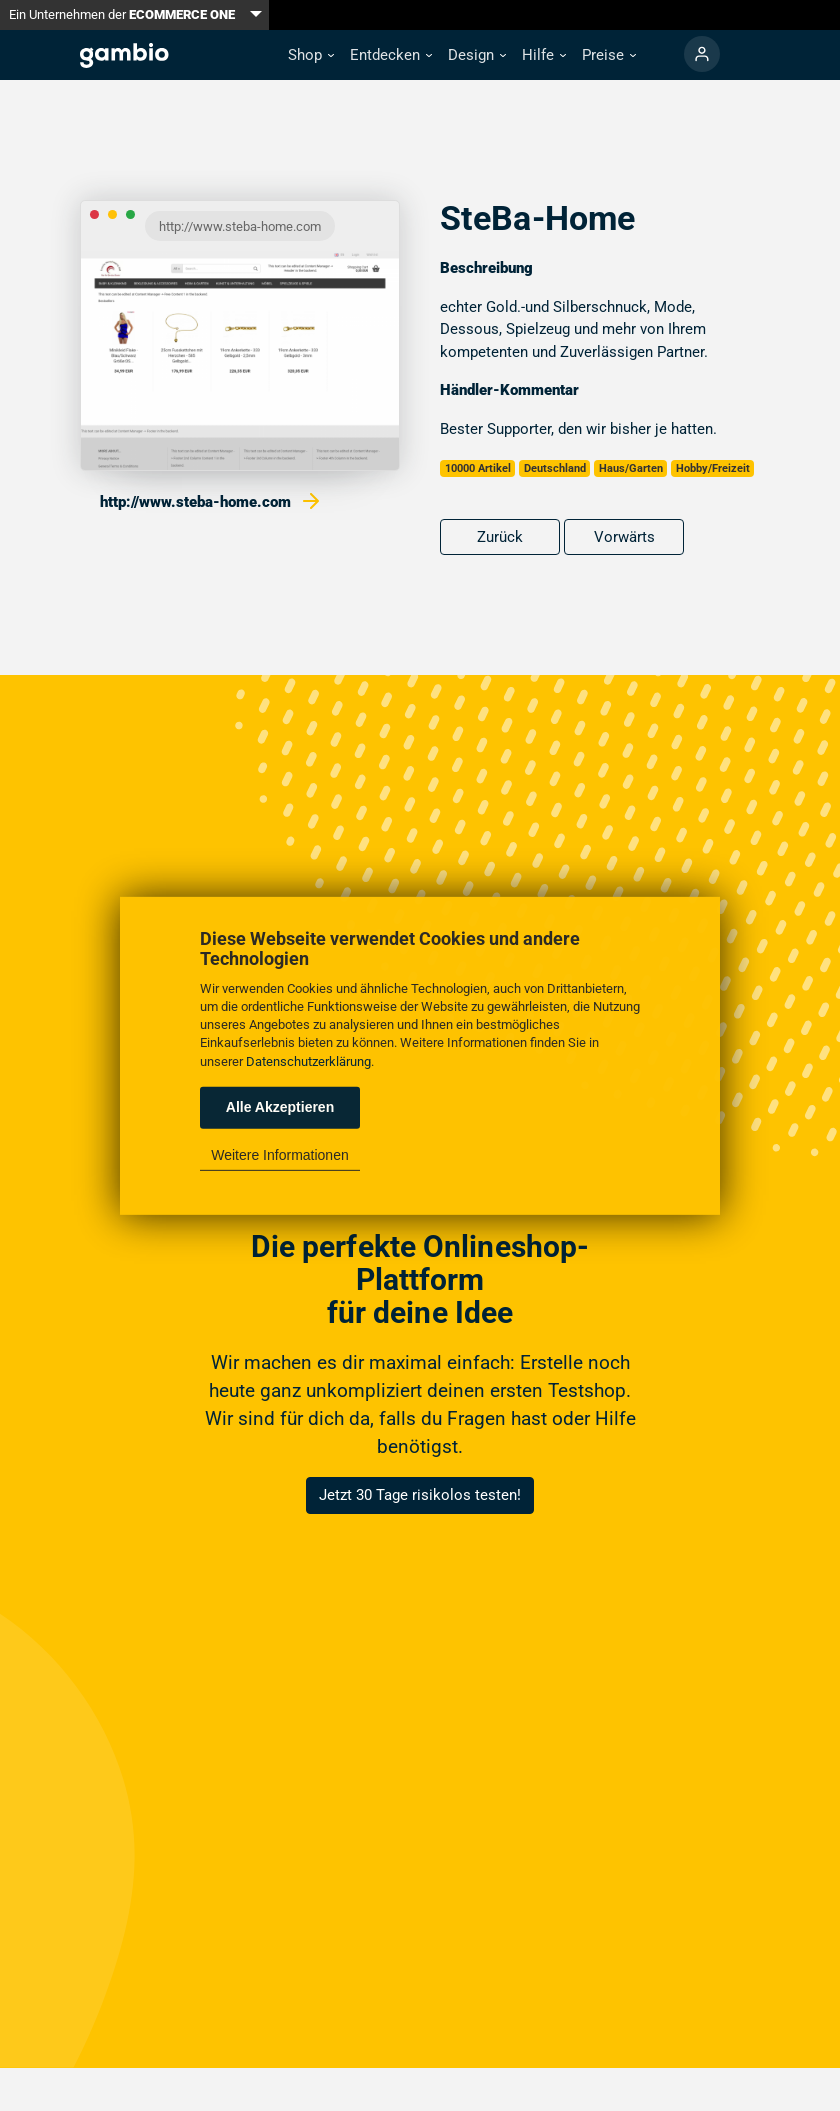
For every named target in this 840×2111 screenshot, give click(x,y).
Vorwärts (624, 537)
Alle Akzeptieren (280, 1107)
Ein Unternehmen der (122, 14)
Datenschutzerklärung (308, 1060)
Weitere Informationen (279, 1155)
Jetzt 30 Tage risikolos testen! (420, 1495)
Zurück (500, 537)
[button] (311, 55)
